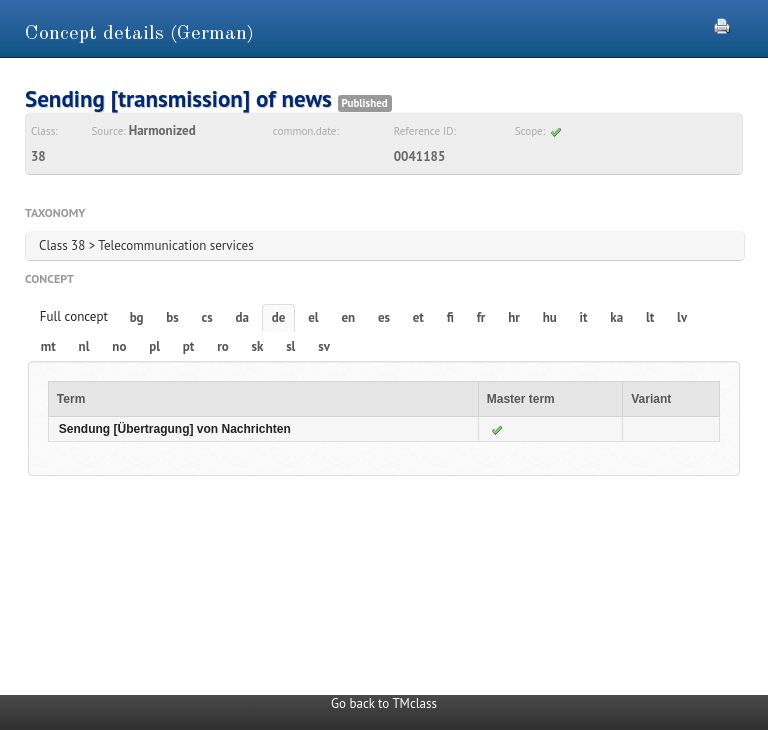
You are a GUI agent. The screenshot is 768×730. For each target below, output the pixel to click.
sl (290, 346)
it (584, 317)
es (384, 317)
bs (172, 317)
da (242, 317)
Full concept (74, 316)
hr (514, 317)
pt (189, 346)
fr (481, 317)
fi (450, 317)
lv (682, 317)
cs (207, 317)
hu (550, 317)
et (418, 317)
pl (154, 346)
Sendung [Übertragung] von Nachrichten (175, 429)
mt (48, 346)
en (348, 317)
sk (257, 346)
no (119, 346)
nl (84, 346)
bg (137, 317)
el (313, 317)
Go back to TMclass (384, 703)
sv (324, 346)
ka (616, 317)
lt (650, 317)
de (279, 317)
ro (223, 346)
